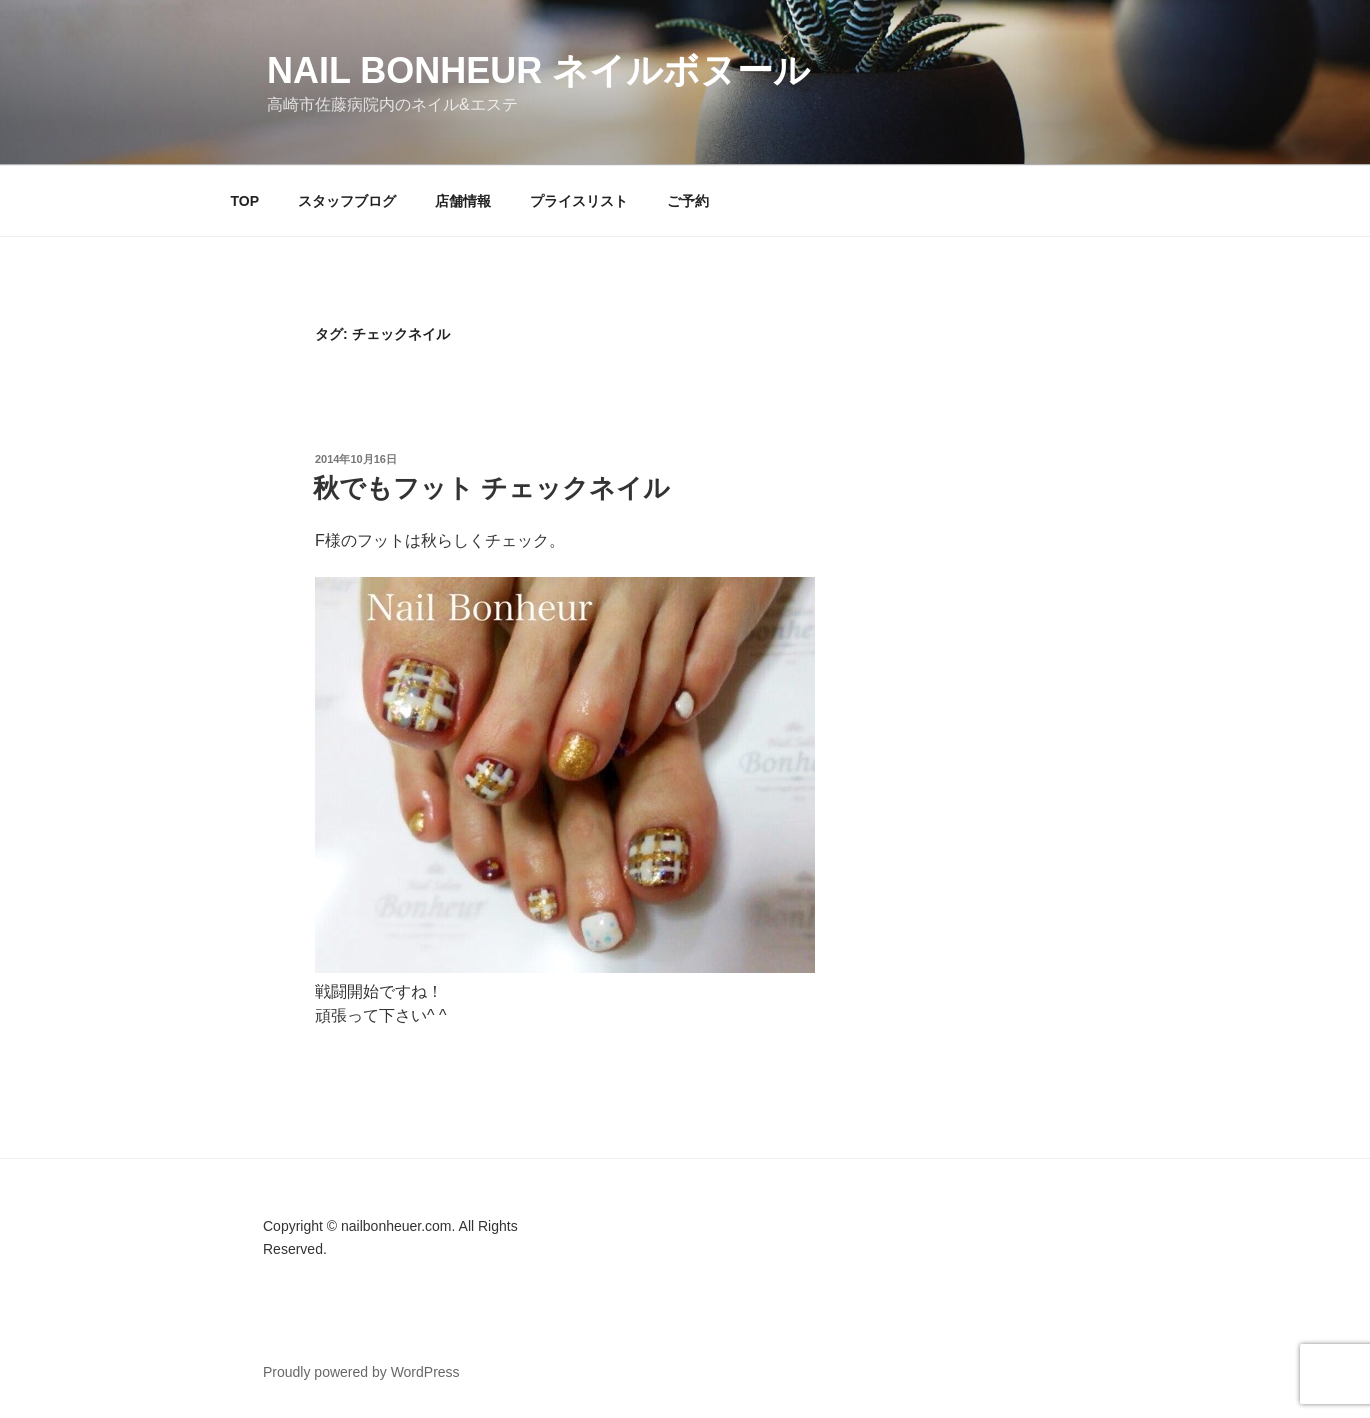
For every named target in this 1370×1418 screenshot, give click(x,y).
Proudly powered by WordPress (361, 1372)
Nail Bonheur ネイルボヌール (538, 70)
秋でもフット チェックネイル (491, 488)
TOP (245, 201)
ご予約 (688, 201)
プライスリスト (579, 201)
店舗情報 (463, 201)
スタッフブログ (347, 201)
